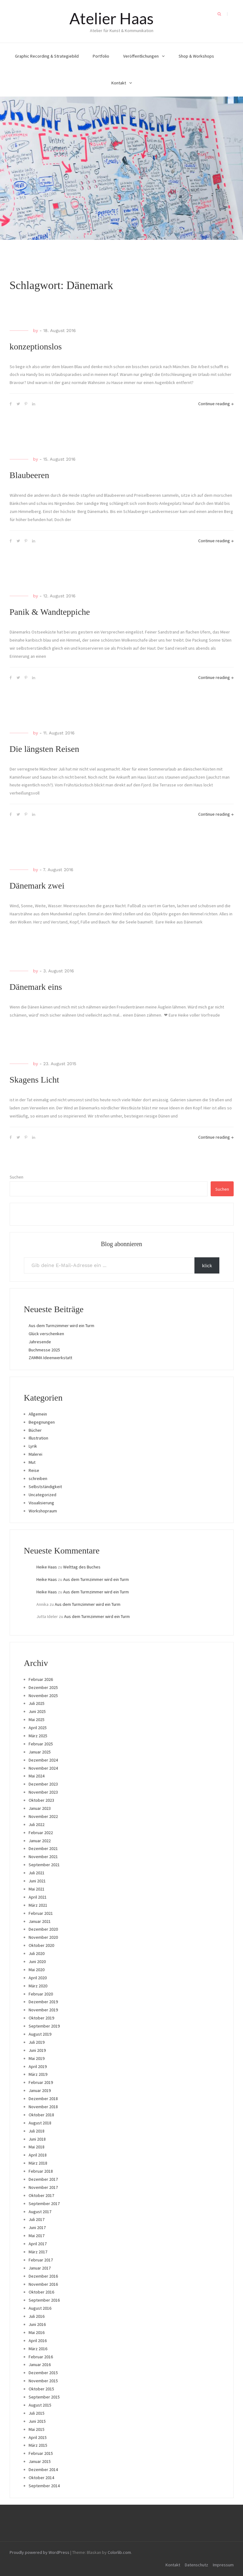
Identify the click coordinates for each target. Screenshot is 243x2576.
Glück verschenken (46, 1333)
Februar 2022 (41, 1832)
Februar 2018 (41, 2171)
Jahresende (40, 1342)
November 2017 (43, 2187)
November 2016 (43, 2284)
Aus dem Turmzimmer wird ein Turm (61, 1325)
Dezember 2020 (43, 1929)
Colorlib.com (119, 2552)
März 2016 (38, 2348)
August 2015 (40, 2405)
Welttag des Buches (81, 1567)
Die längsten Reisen (44, 749)
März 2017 (38, 2252)
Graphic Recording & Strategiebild (47, 56)
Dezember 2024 (43, 1760)
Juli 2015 (36, 2413)
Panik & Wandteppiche (50, 612)
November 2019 (43, 2010)
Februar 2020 (41, 1994)
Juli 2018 (36, 2131)
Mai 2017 (36, 2235)
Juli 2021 (36, 1873)
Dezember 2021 (43, 1848)
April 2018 (38, 2155)
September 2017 (44, 2203)
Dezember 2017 (43, 2179)
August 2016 (40, 2308)
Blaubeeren (29, 475)
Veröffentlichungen (141, 56)
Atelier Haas (111, 18)
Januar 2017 (40, 2268)
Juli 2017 (36, 2219)
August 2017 (40, 2211)
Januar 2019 (40, 2090)
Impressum (223, 2565)
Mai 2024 (36, 1776)
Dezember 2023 (43, 1784)
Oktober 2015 (41, 2389)
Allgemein (38, 1414)
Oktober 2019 (41, 2018)
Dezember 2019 (43, 2001)
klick (207, 1265)
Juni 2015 (37, 2421)
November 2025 (43, 1695)
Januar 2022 (40, 1840)
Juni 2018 (37, 2139)
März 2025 (38, 1736)
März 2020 (38, 1986)
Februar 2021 (41, 1913)
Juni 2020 (37, 1961)
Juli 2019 (36, 2042)
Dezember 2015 (43, 2372)
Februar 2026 (41, 1679)
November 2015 (43, 2381)
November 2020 (43, 1937)
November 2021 (43, 1856)
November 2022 (43, 1816)
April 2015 (38, 2437)
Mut (32, 1462)
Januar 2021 (40, 1921)
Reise (34, 1470)
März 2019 (38, 2074)
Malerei (35, 1454)
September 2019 (44, 2026)
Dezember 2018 (43, 2098)
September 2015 (44, 2397)
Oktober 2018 (41, 2115)
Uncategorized (42, 1494)
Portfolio (101, 56)
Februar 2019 (41, 2082)
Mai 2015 (36, 2429)
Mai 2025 (36, 1719)
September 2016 (44, 2300)
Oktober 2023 (41, 1800)
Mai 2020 (36, 1969)
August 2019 (40, 2034)
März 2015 (38, 2445)
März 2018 (38, 2163)
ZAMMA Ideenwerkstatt (50, 1357)
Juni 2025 (37, 1711)
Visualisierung (41, 1503)
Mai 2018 (36, 2147)
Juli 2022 (36, 1824)
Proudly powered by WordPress (39, 2552)
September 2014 (44, 2485)
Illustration (38, 1438)
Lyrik (33, 1446)
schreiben (38, 1478)
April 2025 (38, 1727)
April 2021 (38, 1897)
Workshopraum (43, 1511)
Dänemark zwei (37, 885)
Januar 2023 (40, 1808)
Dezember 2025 (43, 1687)
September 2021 (44, 1864)
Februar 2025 (41, 1744)
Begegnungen (42, 1422)
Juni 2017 (37, 2227)
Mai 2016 (36, 2332)
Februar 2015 (41, 2453)
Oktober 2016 (41, 2292)
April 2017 (38, 2243)
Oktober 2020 (41, 1945)
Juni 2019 (37, 2050)
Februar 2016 (41, 2357)
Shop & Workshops (196, 56)
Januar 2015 (40, 2461)
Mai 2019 (36, 2058)
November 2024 (43, 1768)
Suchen (16, 1177)
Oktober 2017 (41, 2195)
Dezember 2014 (43, 2469)
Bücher (35, 1430)
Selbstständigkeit (45, 1486)
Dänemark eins (36, 987)
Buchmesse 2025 (44, 1350)
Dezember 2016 (43, 2276)
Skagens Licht (34, 1079)
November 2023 (43, 1792)
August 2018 (40, 2123)
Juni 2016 (37, 2324)
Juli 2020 (36, 1953)
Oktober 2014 (41, 2477)
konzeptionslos (36, 346)
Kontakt (118, 83)
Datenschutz (196, 2565)
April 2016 (38, 2340)
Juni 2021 (37, 1881)
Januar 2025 (40, 1752)
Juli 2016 (36, 2316)
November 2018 (43, 2106)
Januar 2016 (40, 2364)
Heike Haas (46, 1567)
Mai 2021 (36, 1889)
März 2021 (38, 1905)
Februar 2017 (41, 2260)
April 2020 (38, 1978)
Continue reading (216, 403)
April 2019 (38, 2066)
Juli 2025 (36, 1703)
